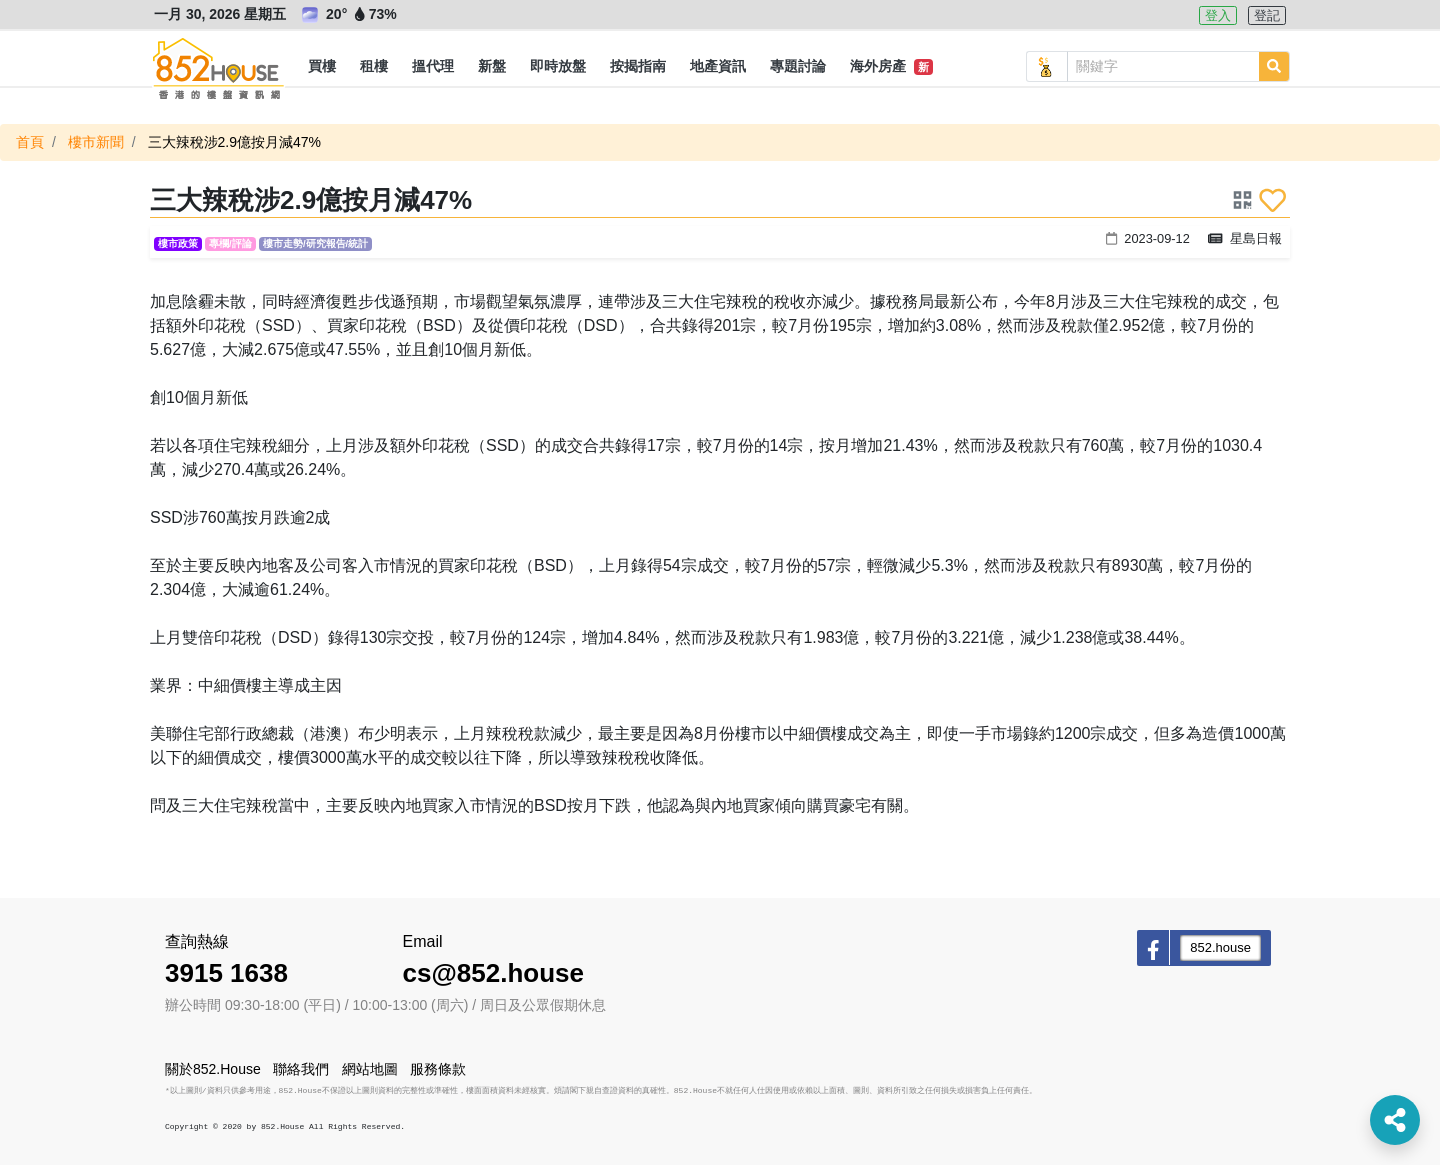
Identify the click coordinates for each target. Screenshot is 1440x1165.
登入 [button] (1218, 15)
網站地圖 (370, 1069)
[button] (322, 67)
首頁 (30, 142)
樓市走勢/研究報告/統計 (315, 243)
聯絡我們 (301, 1069)
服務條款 (438, 1069)
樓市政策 (178, 243)
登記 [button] (1267, 15)
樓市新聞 (96, 142)
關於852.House (213, 1069)
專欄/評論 (230, 243)
